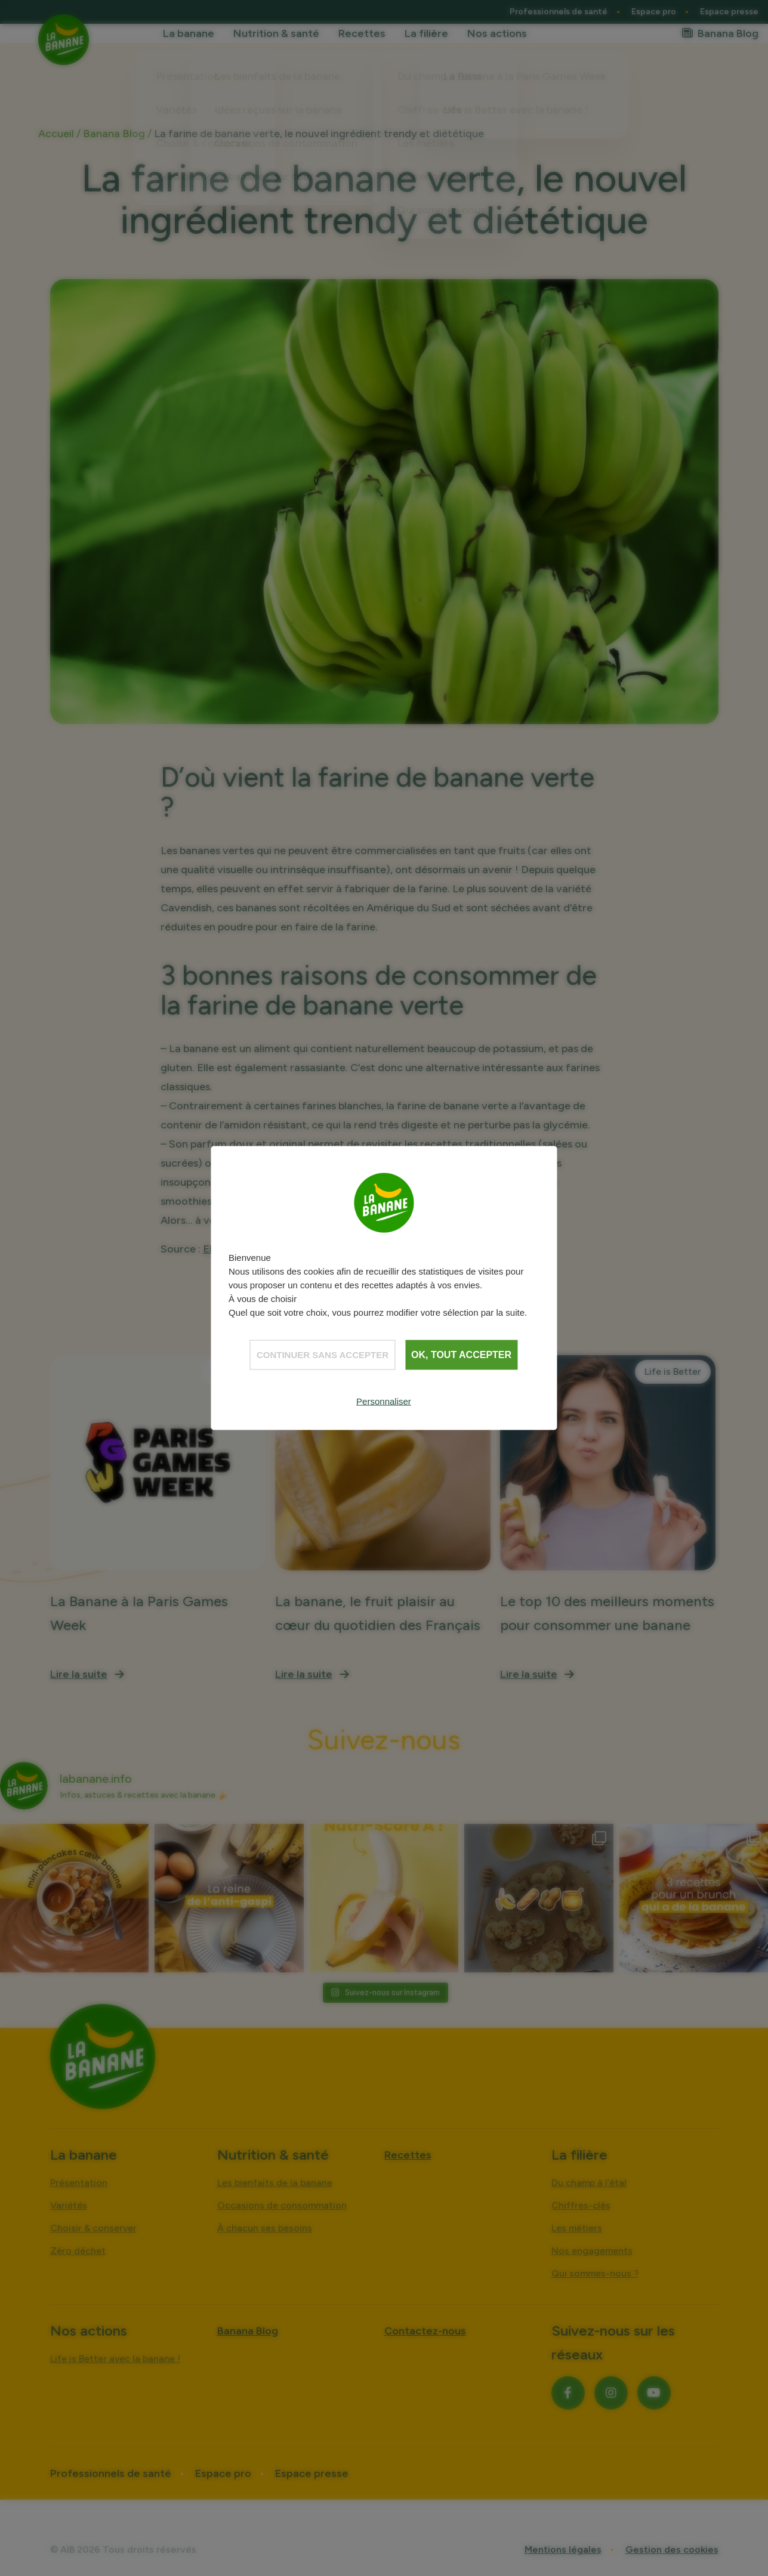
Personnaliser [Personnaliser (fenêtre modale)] (383, 1401)
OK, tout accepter (461, 1354)
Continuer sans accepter (322, 1354)
